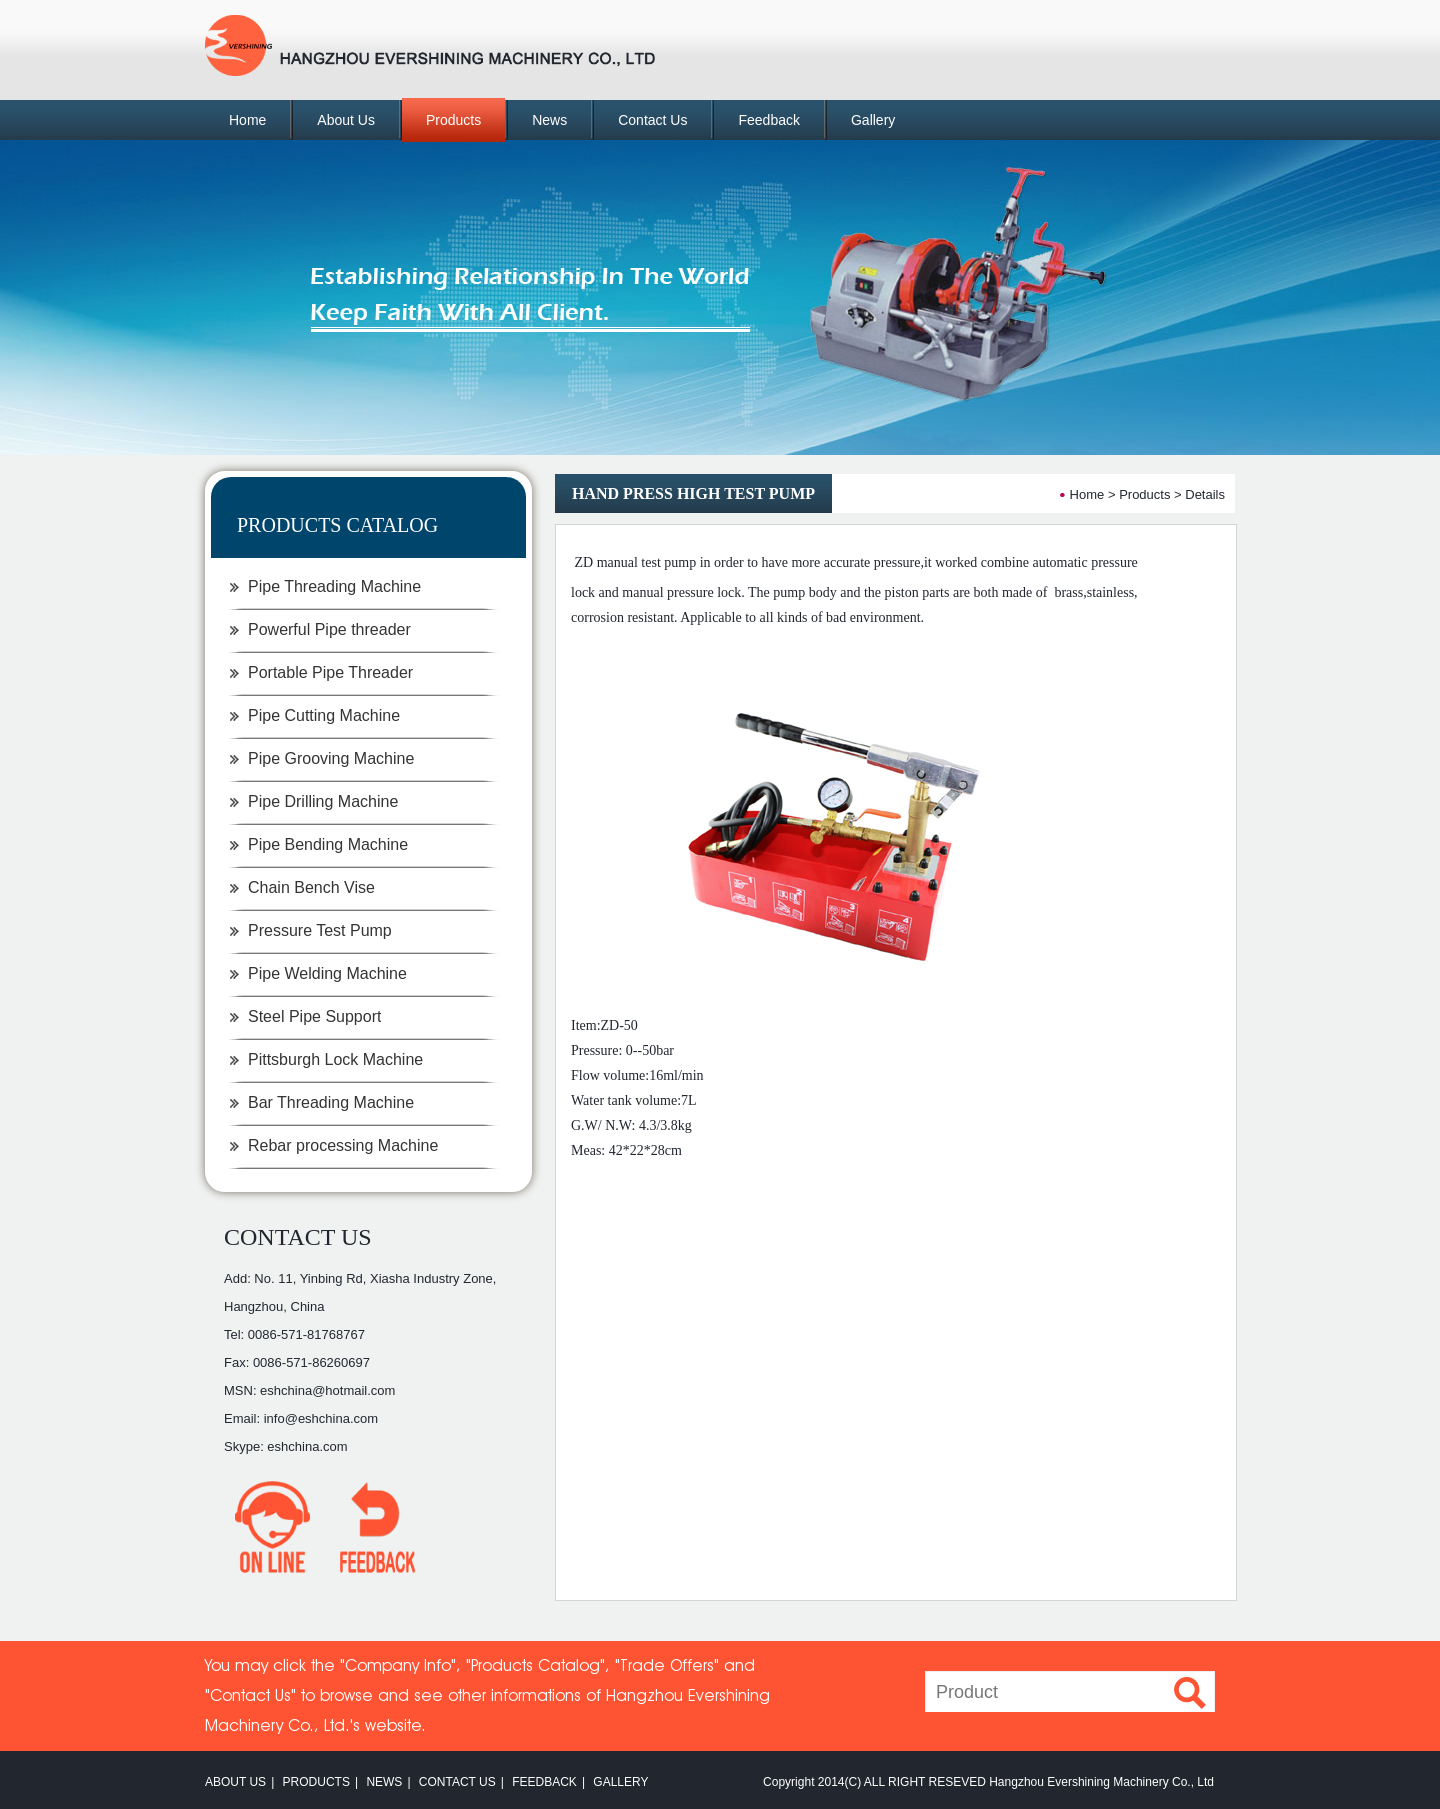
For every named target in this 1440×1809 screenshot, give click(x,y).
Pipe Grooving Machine (331, 758)
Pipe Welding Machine (327, 973)
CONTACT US (298, 1237)
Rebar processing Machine (343, 1145)
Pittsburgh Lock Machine (335, 1059)
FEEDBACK (544, 1782)
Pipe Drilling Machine (323, 801)
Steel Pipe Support (314, 1016)
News (549, 120)
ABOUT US (235, 1782)
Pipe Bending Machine (328, 844)
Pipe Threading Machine (334, 586)
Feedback (768, 120)
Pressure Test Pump (320, 930)
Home (247, 120)
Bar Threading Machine (331, 1102)
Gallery (873, 120)
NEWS (384, 1782)
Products (453, 120)
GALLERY (620, 1782)
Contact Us (652, 120)
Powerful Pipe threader (329, 629)
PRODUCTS (316, 1782)
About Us (346, 120)
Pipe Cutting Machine (324, 715)
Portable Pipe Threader (330, 672)
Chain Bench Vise (311, 887)
